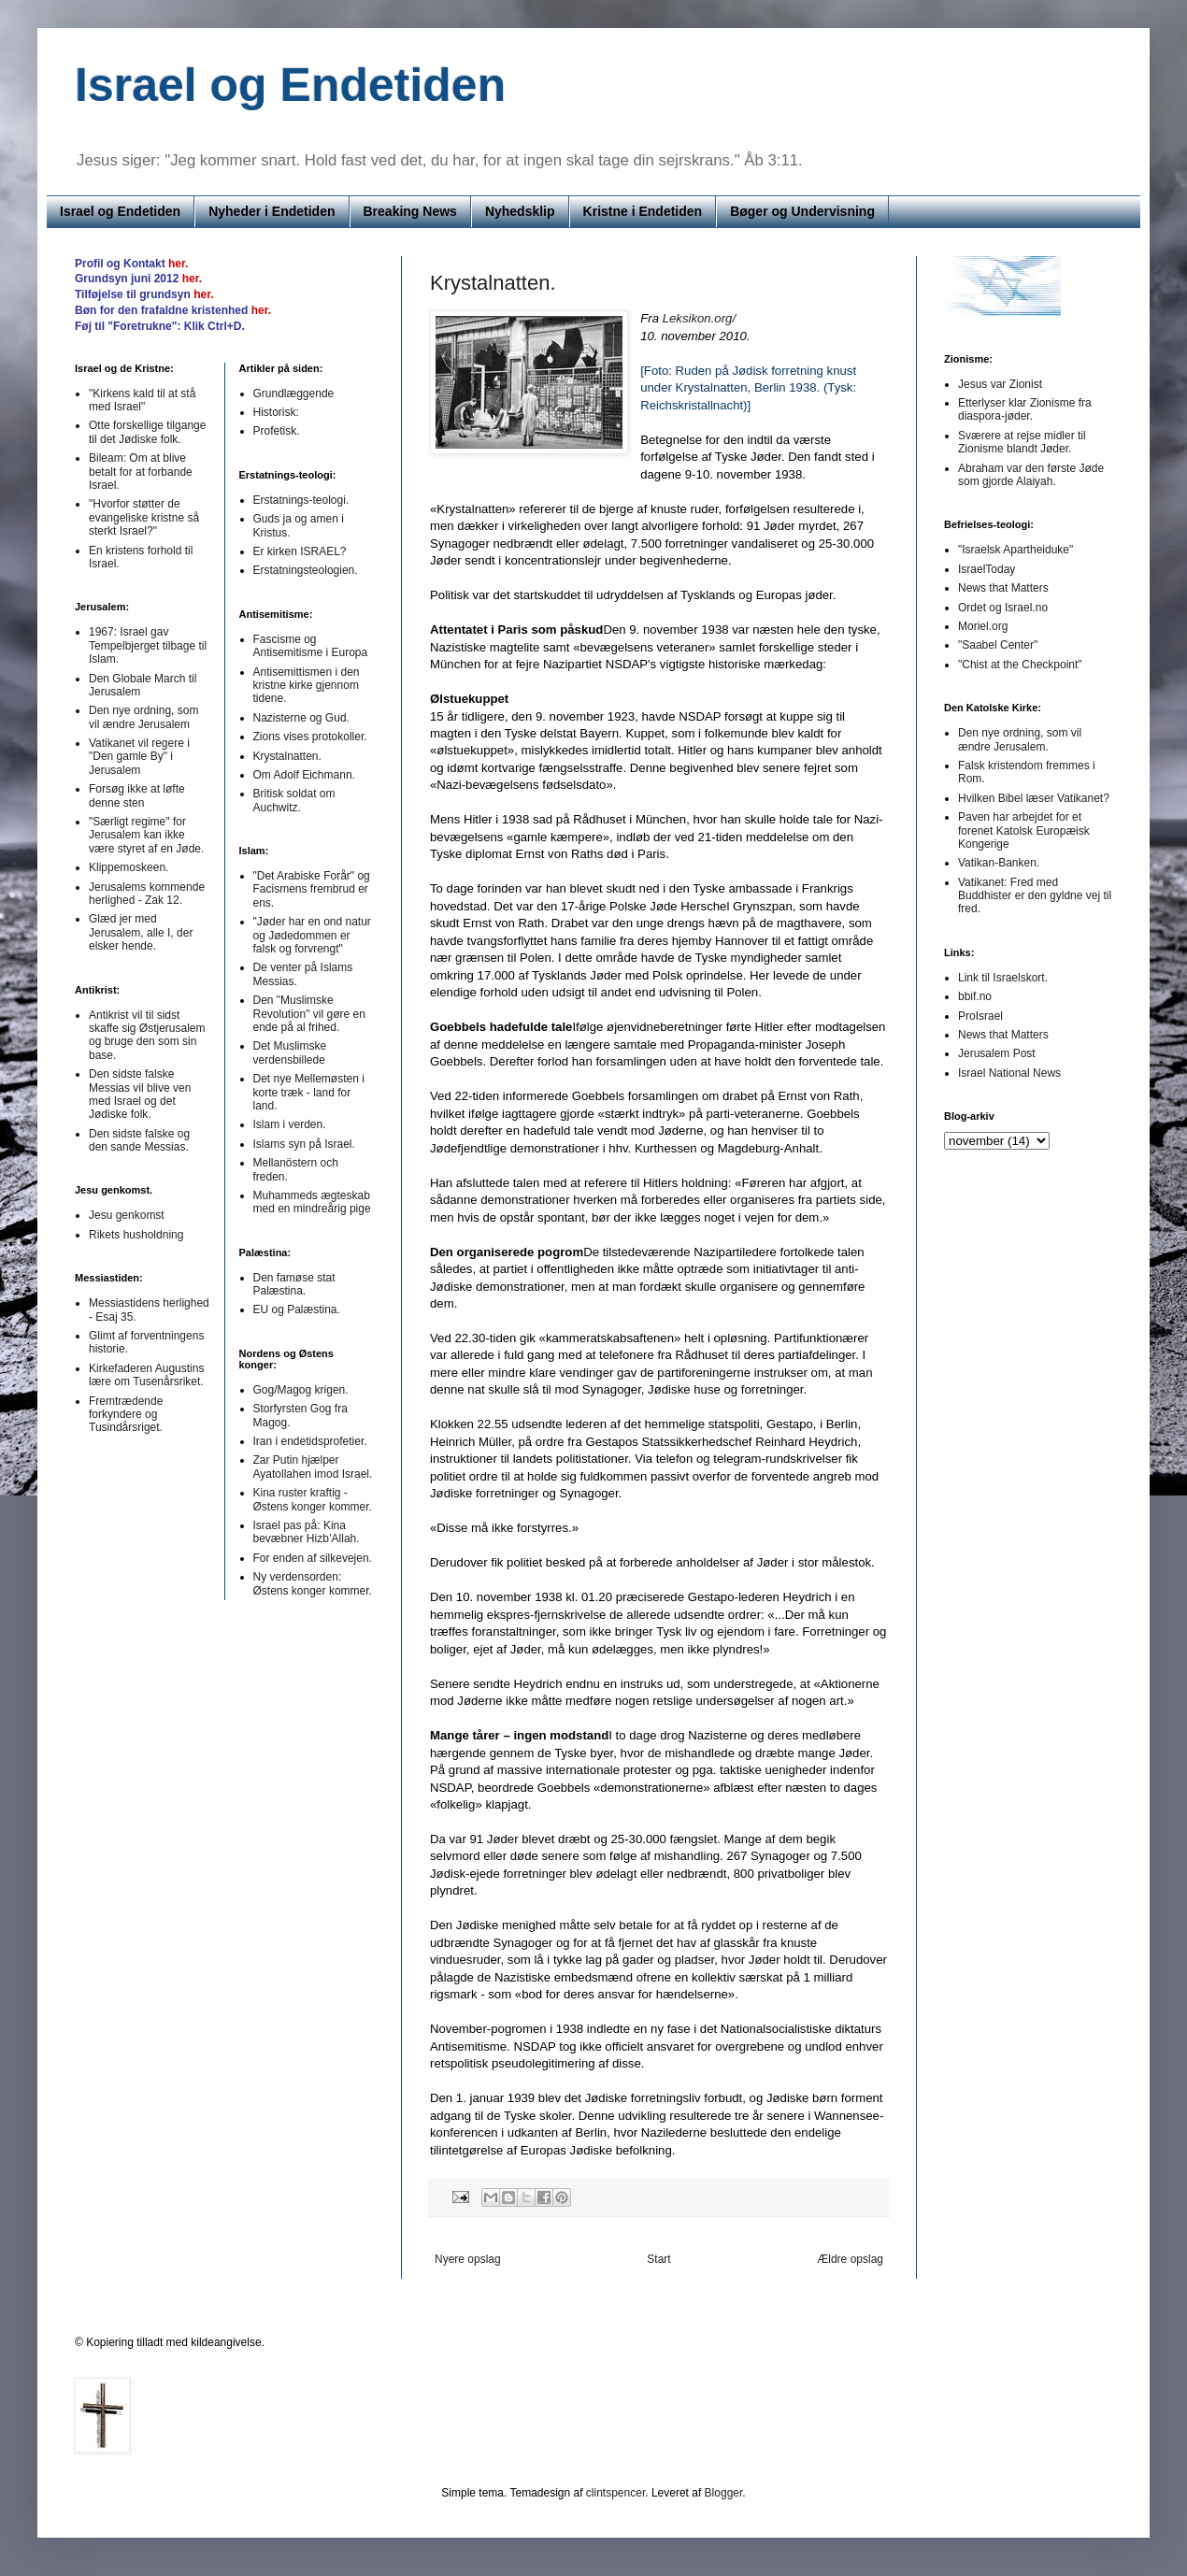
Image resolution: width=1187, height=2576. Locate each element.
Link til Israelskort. (1003, 977)
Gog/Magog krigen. (301, 1389)
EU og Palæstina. (296, 1309)
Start (658, 2259)
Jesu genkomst (126, 1215)
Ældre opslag (850, 2259)
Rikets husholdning (136, 1234)
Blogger (724, 2492)
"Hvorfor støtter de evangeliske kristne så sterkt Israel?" (144, 517)
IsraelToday (986, 569)
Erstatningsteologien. (305, 570)
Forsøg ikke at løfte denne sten (137, 795)
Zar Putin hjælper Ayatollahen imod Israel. (313, 1466)
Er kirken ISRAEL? (300, 551)
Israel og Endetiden (290, 85)
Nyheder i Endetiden (271, 211)
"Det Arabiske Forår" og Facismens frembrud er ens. (311, 889)
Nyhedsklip (520, 211)
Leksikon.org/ (699, 318)
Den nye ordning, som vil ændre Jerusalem (143, 717)
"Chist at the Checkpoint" (1020, 664)
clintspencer (615, 2492)
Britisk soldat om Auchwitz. (294, 800)
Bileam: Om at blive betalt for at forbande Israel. (141, 471)
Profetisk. (276, 430)
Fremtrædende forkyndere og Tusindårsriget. (126, 1415)
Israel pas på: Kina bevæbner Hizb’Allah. (306, 1532)
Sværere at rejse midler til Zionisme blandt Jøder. (1022, 442)
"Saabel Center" (997, 644)
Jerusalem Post (997, 1053)
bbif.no (975, 996)
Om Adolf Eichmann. (304, 774)
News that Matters (1003, 587)
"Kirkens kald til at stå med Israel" (142, 400)
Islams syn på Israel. (304, 1144)
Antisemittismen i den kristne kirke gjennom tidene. (306, 685)
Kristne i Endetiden (643, 211)
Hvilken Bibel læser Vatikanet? (1033, 798)
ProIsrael (980, 1016)
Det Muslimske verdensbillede (290, 1052)
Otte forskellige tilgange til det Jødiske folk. (147, 432)
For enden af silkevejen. (312, 1558)
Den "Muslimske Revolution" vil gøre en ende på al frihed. (309, 1014)
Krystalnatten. (493, 282)
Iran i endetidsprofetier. (310, 1441)
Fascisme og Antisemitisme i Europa (310, 646)
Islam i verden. (289, 1124)
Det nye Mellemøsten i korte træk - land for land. (309, 1092)
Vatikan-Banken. (998, 862)
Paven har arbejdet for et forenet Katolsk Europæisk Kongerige (1024, 830)
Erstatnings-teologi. (301, 500)
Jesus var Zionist (1000, 384)
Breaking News (410, 211)
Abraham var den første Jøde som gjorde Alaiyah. (1031, 475)
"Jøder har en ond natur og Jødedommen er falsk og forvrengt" (312, 935)
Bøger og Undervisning (802, 211)
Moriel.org (983, 626)
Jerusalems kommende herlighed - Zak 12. (147, 893)
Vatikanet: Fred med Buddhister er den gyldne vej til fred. (1034, 896)
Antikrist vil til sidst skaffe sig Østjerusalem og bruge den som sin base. (147, 1035)
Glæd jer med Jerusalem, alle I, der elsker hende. (141, 932)
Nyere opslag (468, 2259)
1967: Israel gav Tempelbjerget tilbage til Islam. (148, 645)
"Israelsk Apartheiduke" (1015, 549)
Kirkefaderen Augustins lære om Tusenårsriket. (146, 1375)
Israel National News (1009, 1073)
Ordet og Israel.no (1003, 607)
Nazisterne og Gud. (301, 717)
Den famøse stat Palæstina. (294, 1284)
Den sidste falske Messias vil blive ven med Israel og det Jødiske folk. (140, 1094)
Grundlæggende (294, 393)
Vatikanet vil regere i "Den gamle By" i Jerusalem (139, 757)
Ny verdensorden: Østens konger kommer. (312, 1583)
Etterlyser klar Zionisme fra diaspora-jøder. (1025, 409)
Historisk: (276, 412)
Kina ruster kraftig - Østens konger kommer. (312, 1499)
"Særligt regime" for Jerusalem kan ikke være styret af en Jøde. (146, 835)
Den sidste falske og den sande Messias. (139, 1140)
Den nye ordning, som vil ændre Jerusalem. (1019, 739)
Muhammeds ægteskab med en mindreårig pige (312, 1202)
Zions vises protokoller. (310, 736)
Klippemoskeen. (128, 867)
